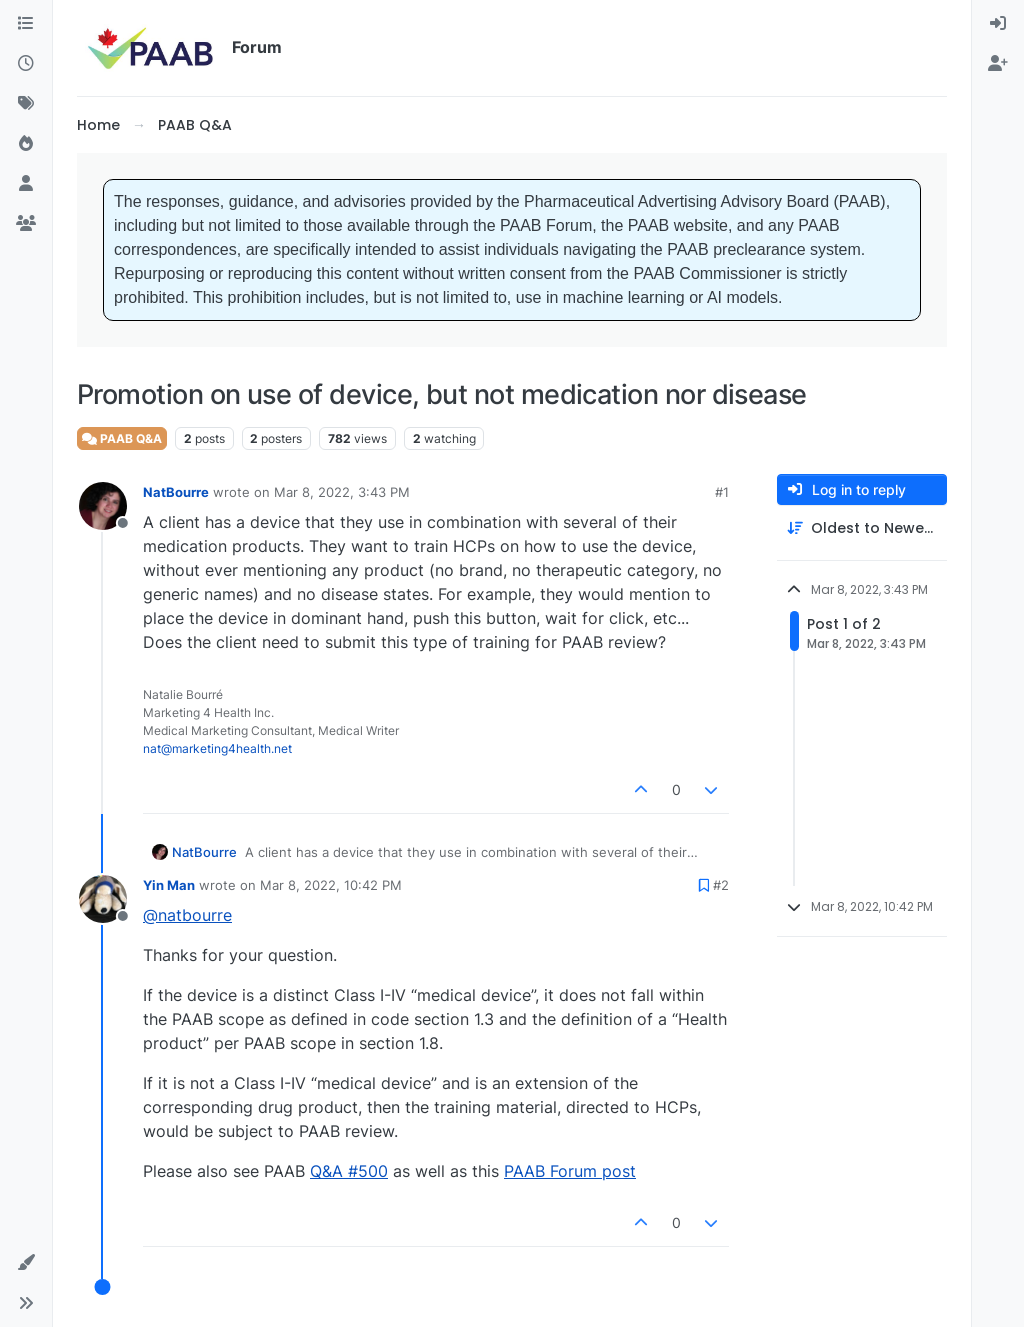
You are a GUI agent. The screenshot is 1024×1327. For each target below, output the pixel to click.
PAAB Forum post (570, 1171)
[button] (26, 1263)
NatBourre (176, 492)
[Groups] (26, 224)
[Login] (998, 24)
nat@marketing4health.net (217, 748)
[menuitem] (998, 24)
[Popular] (26, 144)
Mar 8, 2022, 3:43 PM (342, 492)
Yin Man (169, 885)
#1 (722, 492)
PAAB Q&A (122, 438)
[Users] (26, 184)
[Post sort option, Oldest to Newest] (862, 528)
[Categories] (26, 24)
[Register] (998, 64)
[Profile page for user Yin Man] (103, 899)
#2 (721, 885)
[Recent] (26, 64)
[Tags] (26, 104)
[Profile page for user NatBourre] (103, 506)
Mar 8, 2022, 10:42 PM (331, 885)
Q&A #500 (349, 1171)
